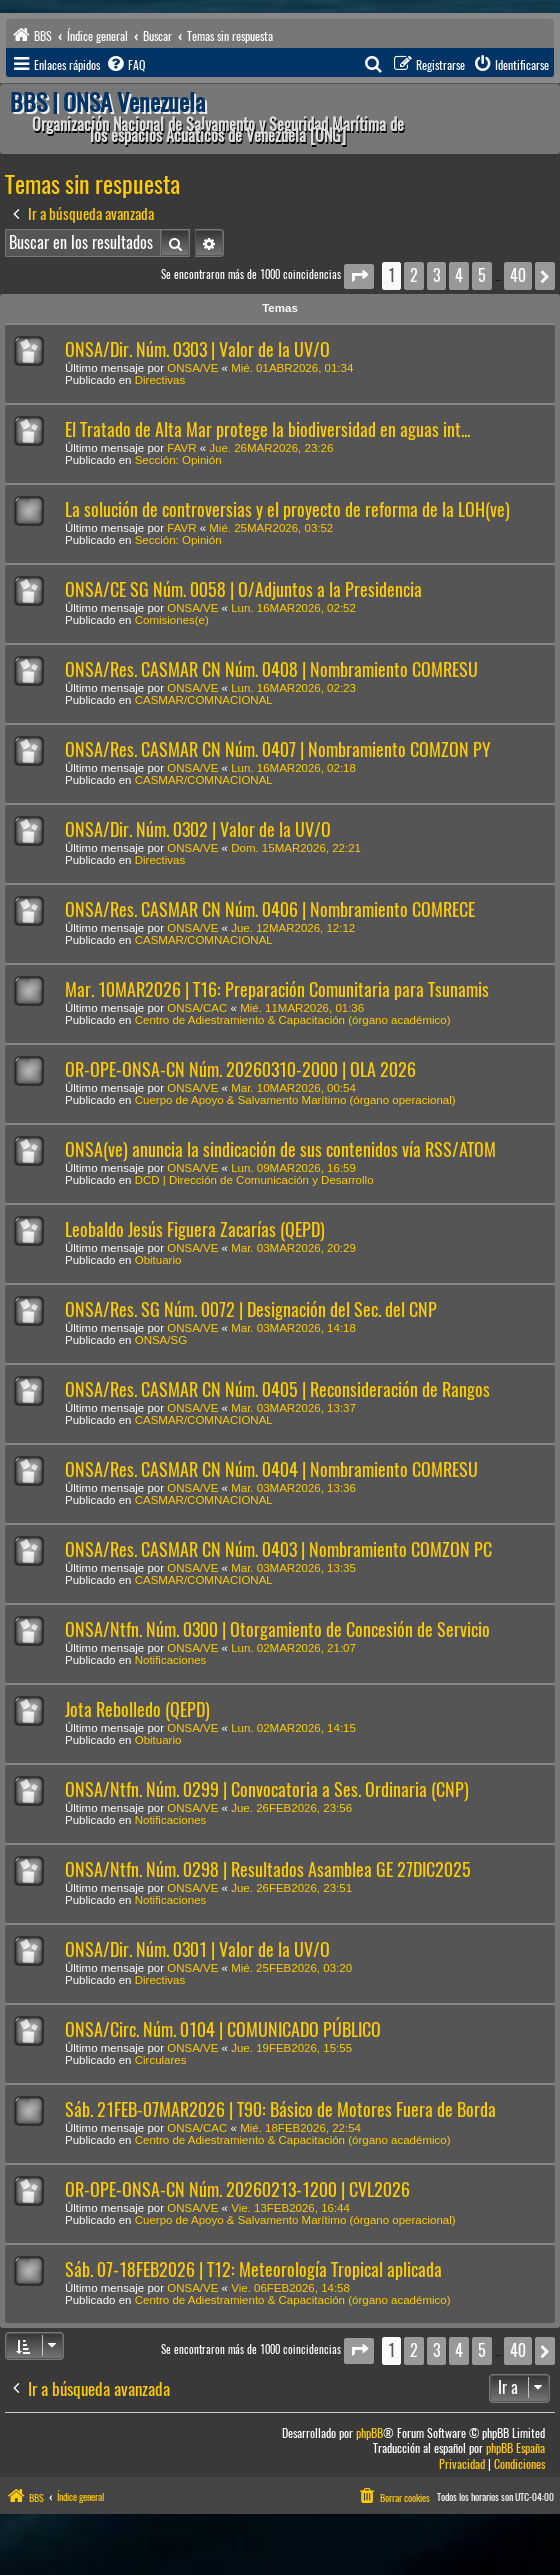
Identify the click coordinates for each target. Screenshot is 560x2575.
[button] (359, 276)
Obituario (158, 1260)
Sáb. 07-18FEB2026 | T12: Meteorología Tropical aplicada (253, 2269)
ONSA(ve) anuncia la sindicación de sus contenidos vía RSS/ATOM (280, 1149)
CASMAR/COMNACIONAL (204, 700)
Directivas (160, 380)
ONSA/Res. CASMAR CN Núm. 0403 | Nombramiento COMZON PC (278, 1549)
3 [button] (436, 275)
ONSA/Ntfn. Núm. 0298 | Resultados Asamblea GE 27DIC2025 (268, 1869)
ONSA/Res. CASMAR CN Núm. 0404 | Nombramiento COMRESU (271, 1469)
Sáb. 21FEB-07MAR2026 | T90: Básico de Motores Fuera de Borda (280, 2109)
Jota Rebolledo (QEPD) (137, 1709)
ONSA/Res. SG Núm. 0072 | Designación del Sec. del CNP (251, 1309)
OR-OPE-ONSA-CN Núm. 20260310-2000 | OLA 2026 (240, 1069)
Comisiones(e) (172, 620)
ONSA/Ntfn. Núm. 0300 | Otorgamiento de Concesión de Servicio (277, 1629)
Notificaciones (171, 1660)
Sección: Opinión (178, 460)
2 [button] (414, 275)
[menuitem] (125, 65)
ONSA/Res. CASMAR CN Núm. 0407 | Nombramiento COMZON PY (278, 749)
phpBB (369, 2433)
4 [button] (459, 275)
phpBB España (515, 2448)
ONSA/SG (161, 1340)
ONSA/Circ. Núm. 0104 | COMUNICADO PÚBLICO (223, 2029)
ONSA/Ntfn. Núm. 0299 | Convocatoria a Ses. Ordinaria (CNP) (267, 1789)
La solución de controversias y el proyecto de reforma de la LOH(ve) (287, 509)
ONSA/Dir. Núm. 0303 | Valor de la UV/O (197, 349)
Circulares (161, 2060)
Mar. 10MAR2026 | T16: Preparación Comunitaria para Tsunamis (277, 989)
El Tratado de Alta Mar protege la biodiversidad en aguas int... (267, 429)
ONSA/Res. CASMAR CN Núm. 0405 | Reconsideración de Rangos (277, 1389)
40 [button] (518, 275)
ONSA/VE (192, 368)
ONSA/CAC (197, 1008)
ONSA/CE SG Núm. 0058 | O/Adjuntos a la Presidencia (243, 589)
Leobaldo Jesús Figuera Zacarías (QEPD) (195, 1229)
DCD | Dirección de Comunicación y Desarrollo (254, 1180)
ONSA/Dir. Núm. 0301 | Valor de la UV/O (197, 1949)
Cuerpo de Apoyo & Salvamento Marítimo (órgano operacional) (295, 1100)
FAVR (181, 448)
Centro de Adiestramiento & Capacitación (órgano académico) (293, 1020)
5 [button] (482, 275)
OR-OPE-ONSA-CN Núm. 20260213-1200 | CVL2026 (237, 2189)
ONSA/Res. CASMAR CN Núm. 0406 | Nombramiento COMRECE (270, 909)
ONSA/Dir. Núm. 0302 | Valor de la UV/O (198, 829)
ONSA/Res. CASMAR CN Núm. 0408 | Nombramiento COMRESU (271, 669)
